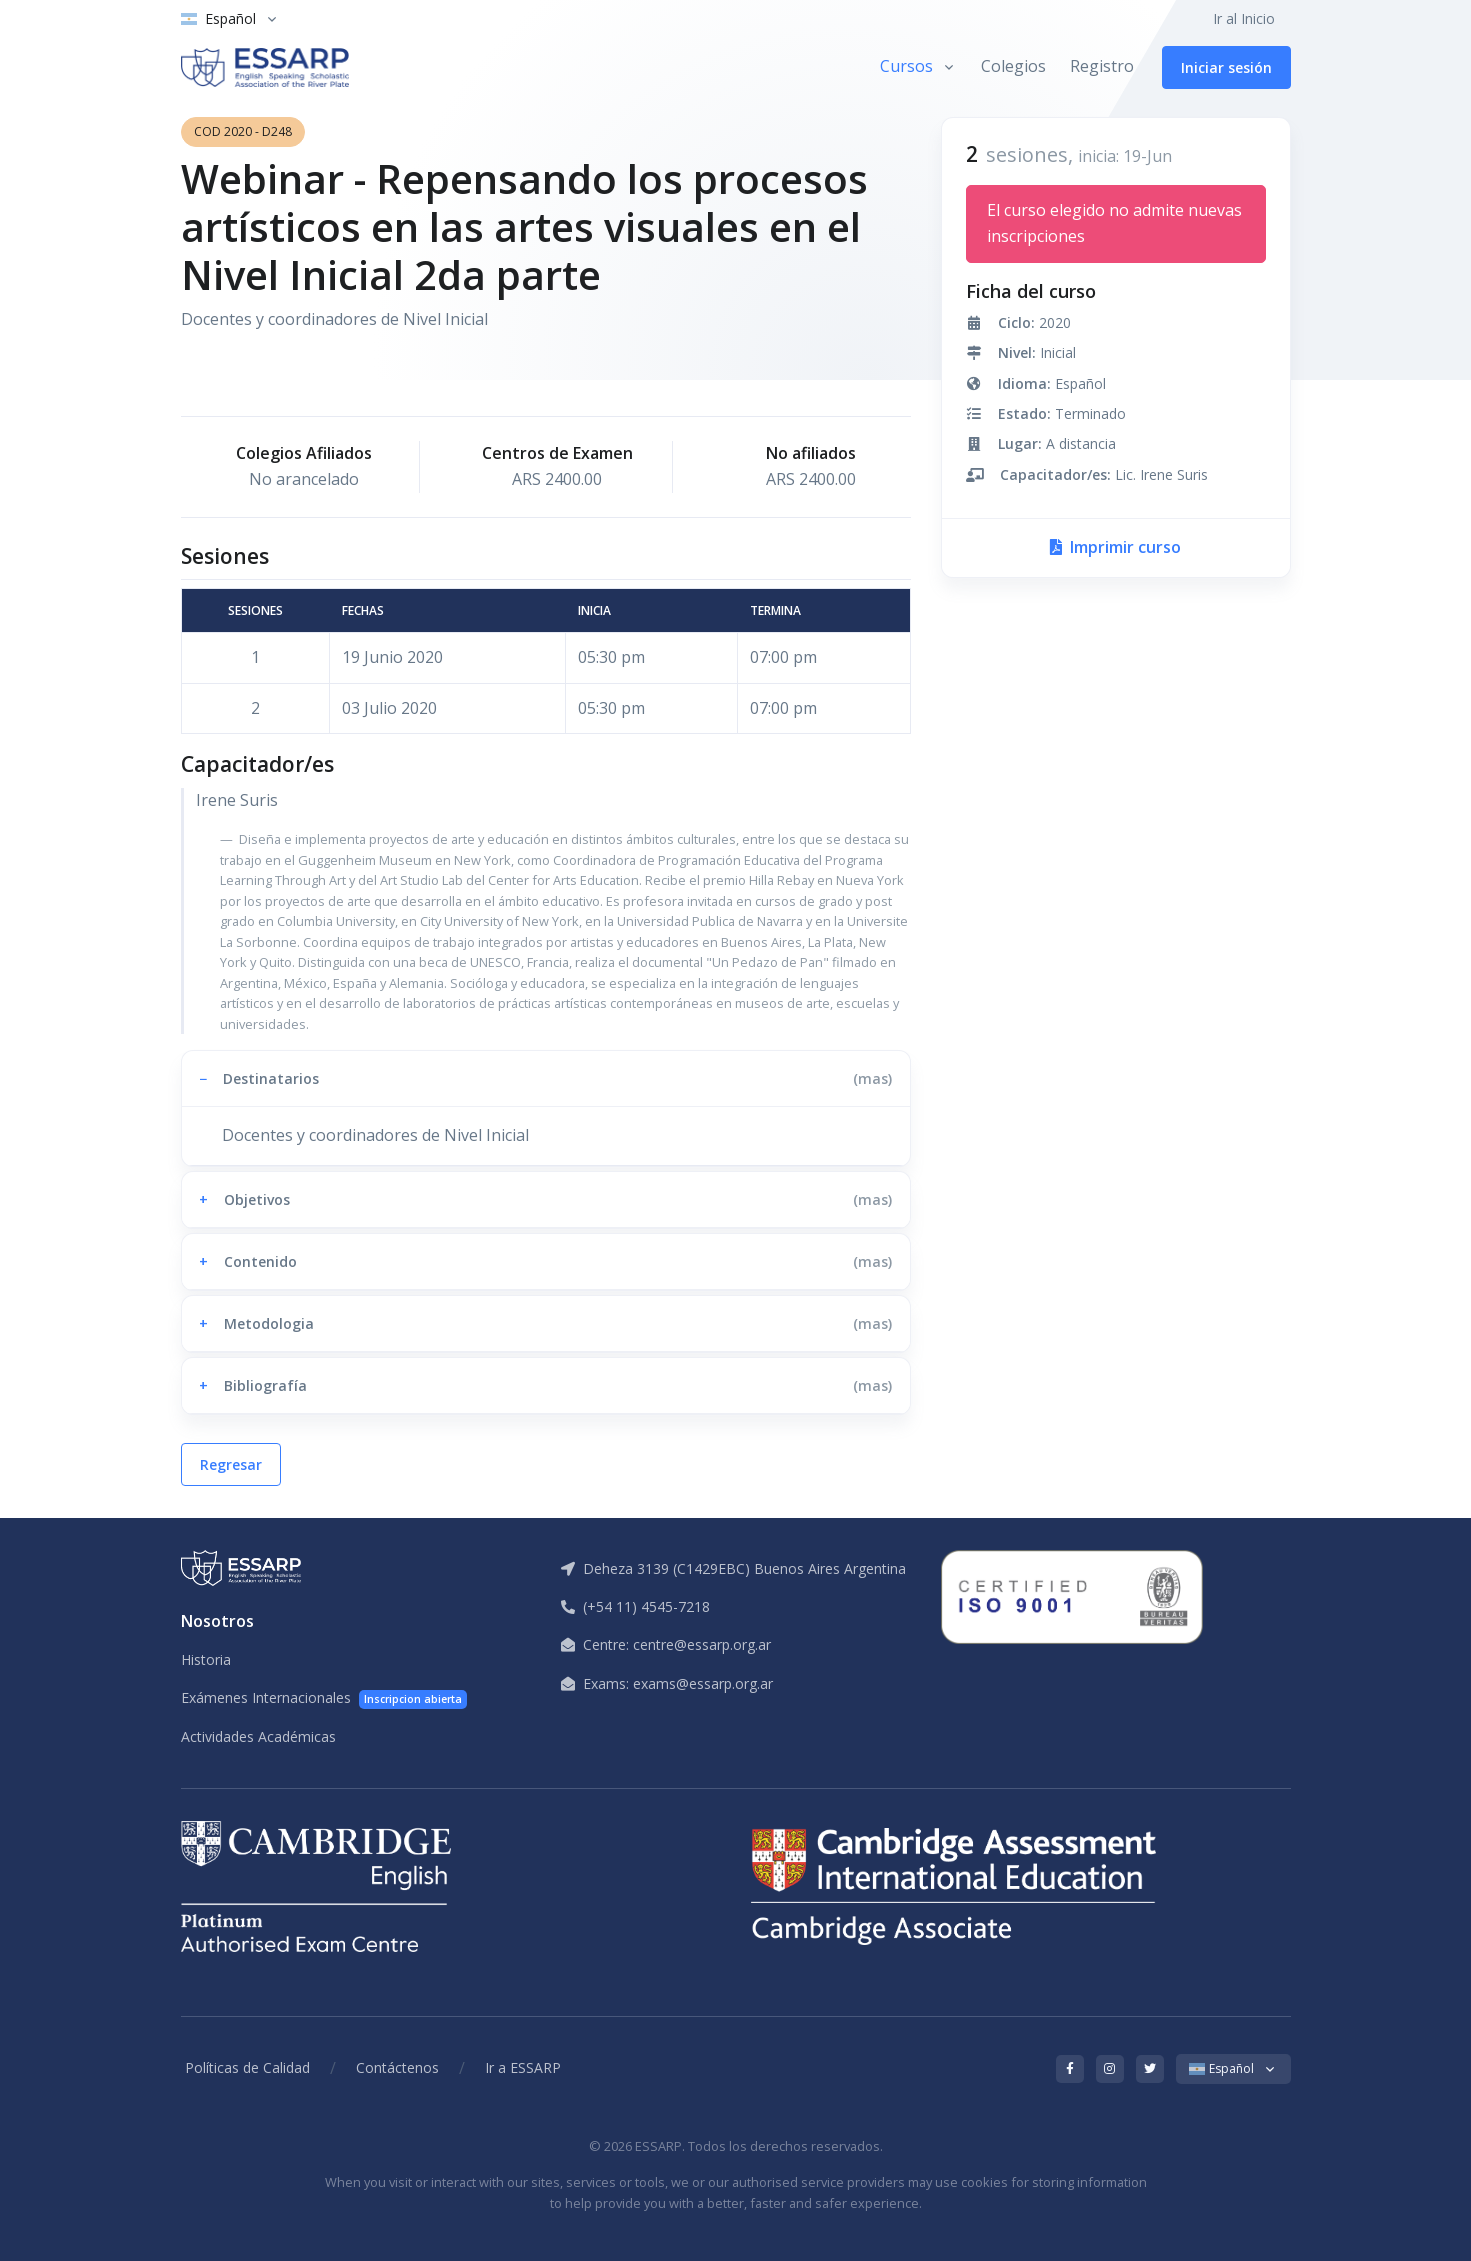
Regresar (231, 1464)
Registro (1102, 66)
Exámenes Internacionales (324, 1698)
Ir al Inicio (1244, 18)
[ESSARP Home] (265, 67)
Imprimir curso (1115, 547)
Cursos (906, 66)
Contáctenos (397, 2067)
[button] (546, 1078)
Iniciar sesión (1226, 67)
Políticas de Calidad (247, 2067)
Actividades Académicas (258, 1736)
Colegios (1013, 66)
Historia (206, 1659)
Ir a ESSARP (523, 2067)
